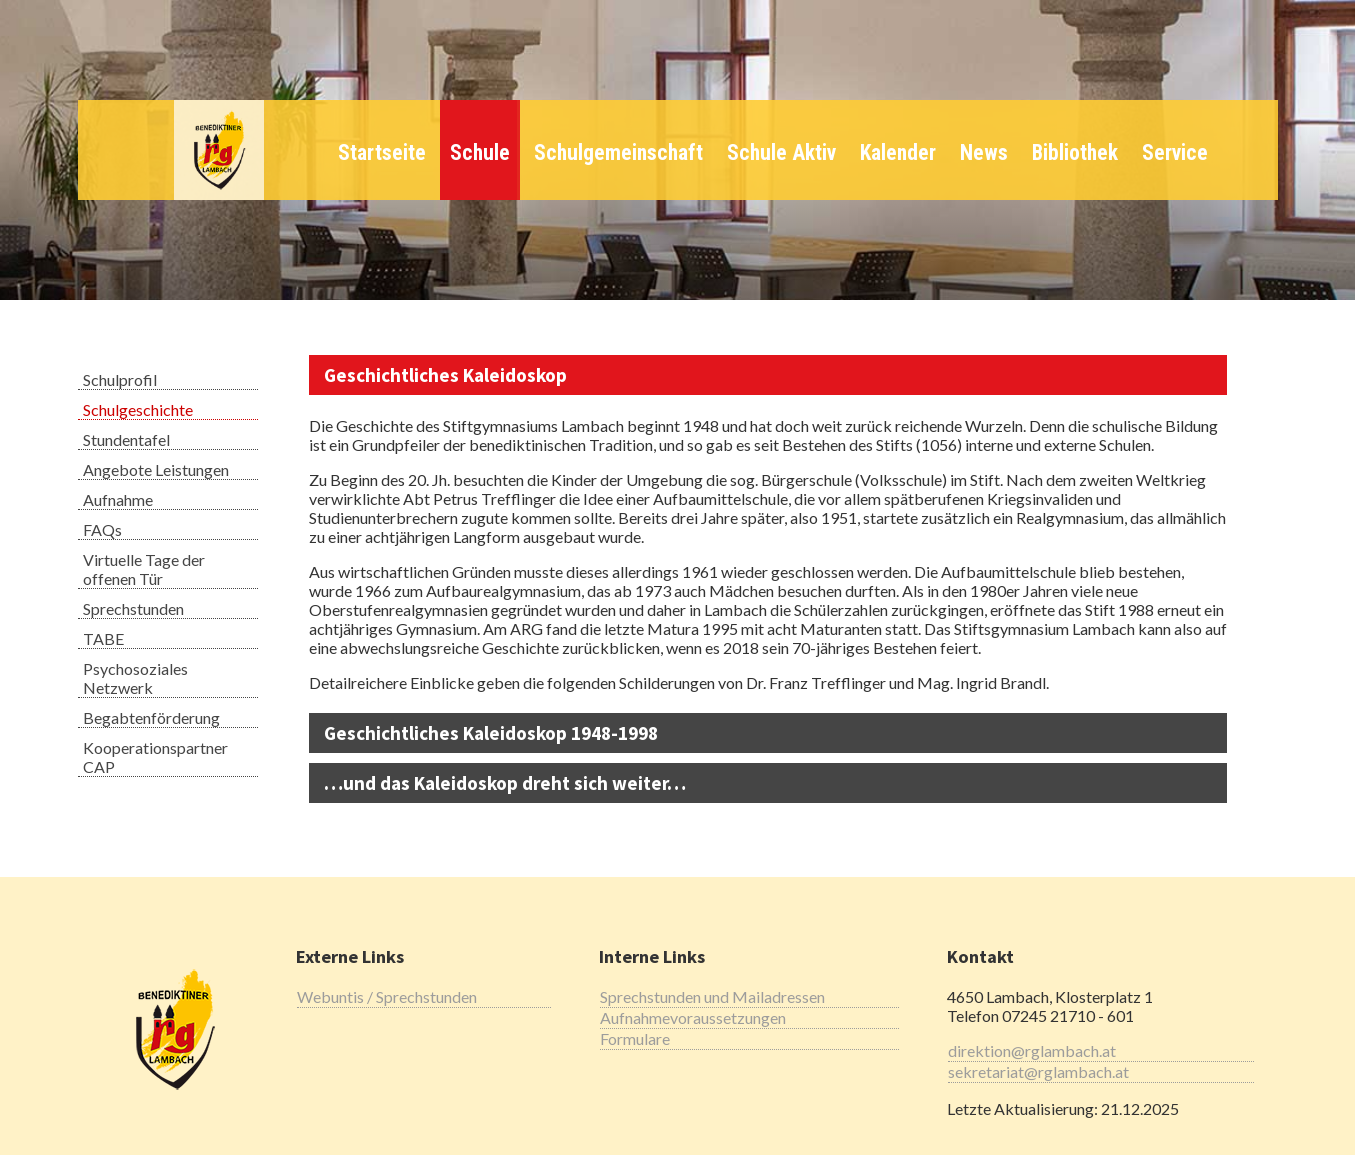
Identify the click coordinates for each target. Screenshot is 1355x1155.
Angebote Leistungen (156, 469)
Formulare (635, 1038)
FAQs (102, 529)
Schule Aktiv (781, 152)
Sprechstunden (133, 608)
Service (1175, 152)
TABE (103, 638)
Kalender (898, 152)
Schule (480, 152)
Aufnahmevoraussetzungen (693, 1017)
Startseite (382, 152)
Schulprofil (120, 379)
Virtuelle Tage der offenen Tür (144, 569)
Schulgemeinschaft (618, 152)
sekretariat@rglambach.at (1038, 1071)
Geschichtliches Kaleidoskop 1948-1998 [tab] (491, 733)
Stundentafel (126, 439)
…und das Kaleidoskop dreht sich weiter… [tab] (505, 783)
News (984, 152)
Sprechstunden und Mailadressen (712, 996)
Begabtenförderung (151, 717)
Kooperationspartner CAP (155, 757)
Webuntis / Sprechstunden (387, 996)
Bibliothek (1075, 152)
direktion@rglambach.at (1032, 1050)
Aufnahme (118, 499)
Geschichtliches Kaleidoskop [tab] (445, 375)
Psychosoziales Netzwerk (135, 678)
